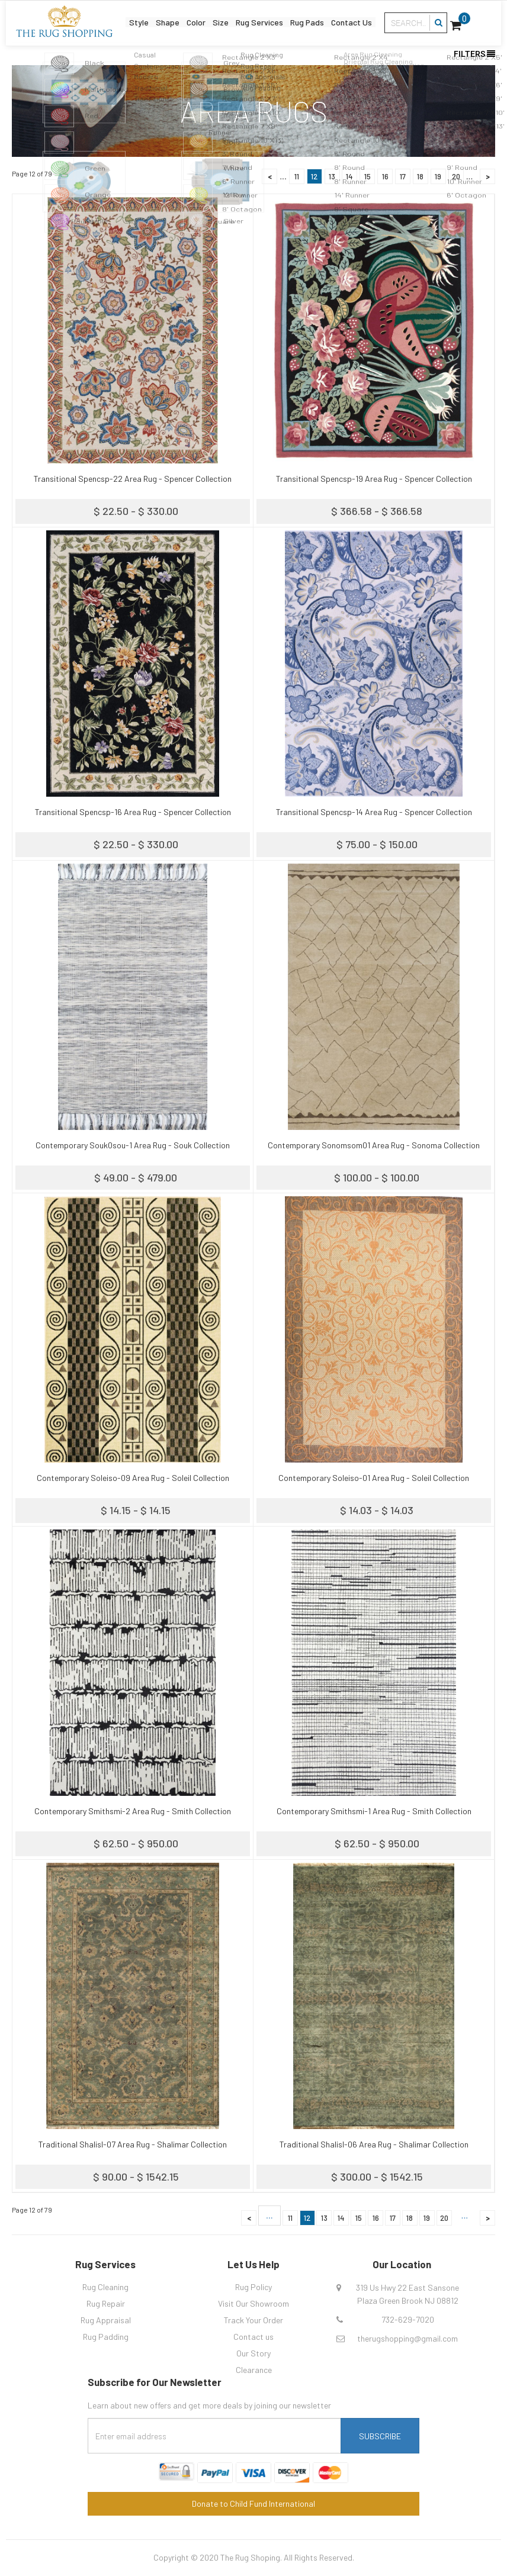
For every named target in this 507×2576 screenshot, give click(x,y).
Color (192, 21)
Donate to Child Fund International (253, 2503)
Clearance (254, 2370)
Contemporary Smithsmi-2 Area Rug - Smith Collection (132, 1811)
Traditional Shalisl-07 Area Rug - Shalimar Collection (132, 2144)
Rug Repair (105, 2303)
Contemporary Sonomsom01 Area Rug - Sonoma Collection (374, 1145)
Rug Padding (106, 2337)
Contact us (253, 2337)
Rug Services (259, 21)
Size (218, 21)
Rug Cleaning (105, 2287)
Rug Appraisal (106, 2320)
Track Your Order (253, 2320)
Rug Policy (253, 2287)
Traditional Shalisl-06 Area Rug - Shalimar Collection (374, 2144)
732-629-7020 (407, 2319)
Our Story (253, 2353)
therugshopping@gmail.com (407, 2338)
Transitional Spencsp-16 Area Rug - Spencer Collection (133, 812)
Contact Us (357, 21)
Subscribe (380, 2436)
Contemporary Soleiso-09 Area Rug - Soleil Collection (133, 1478)
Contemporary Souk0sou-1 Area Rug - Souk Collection (133, 1145)
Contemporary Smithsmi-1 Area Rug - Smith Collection (374, 1811)
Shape (162, 21)
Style (132, 21)
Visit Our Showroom (253, 2303)
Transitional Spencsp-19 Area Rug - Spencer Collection (374, 479)
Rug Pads (310, 21)
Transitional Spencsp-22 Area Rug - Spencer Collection (133, 479)
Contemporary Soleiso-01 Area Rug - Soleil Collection (373, 1478)
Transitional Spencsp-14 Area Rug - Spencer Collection (374, 812)
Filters (474, 54)
